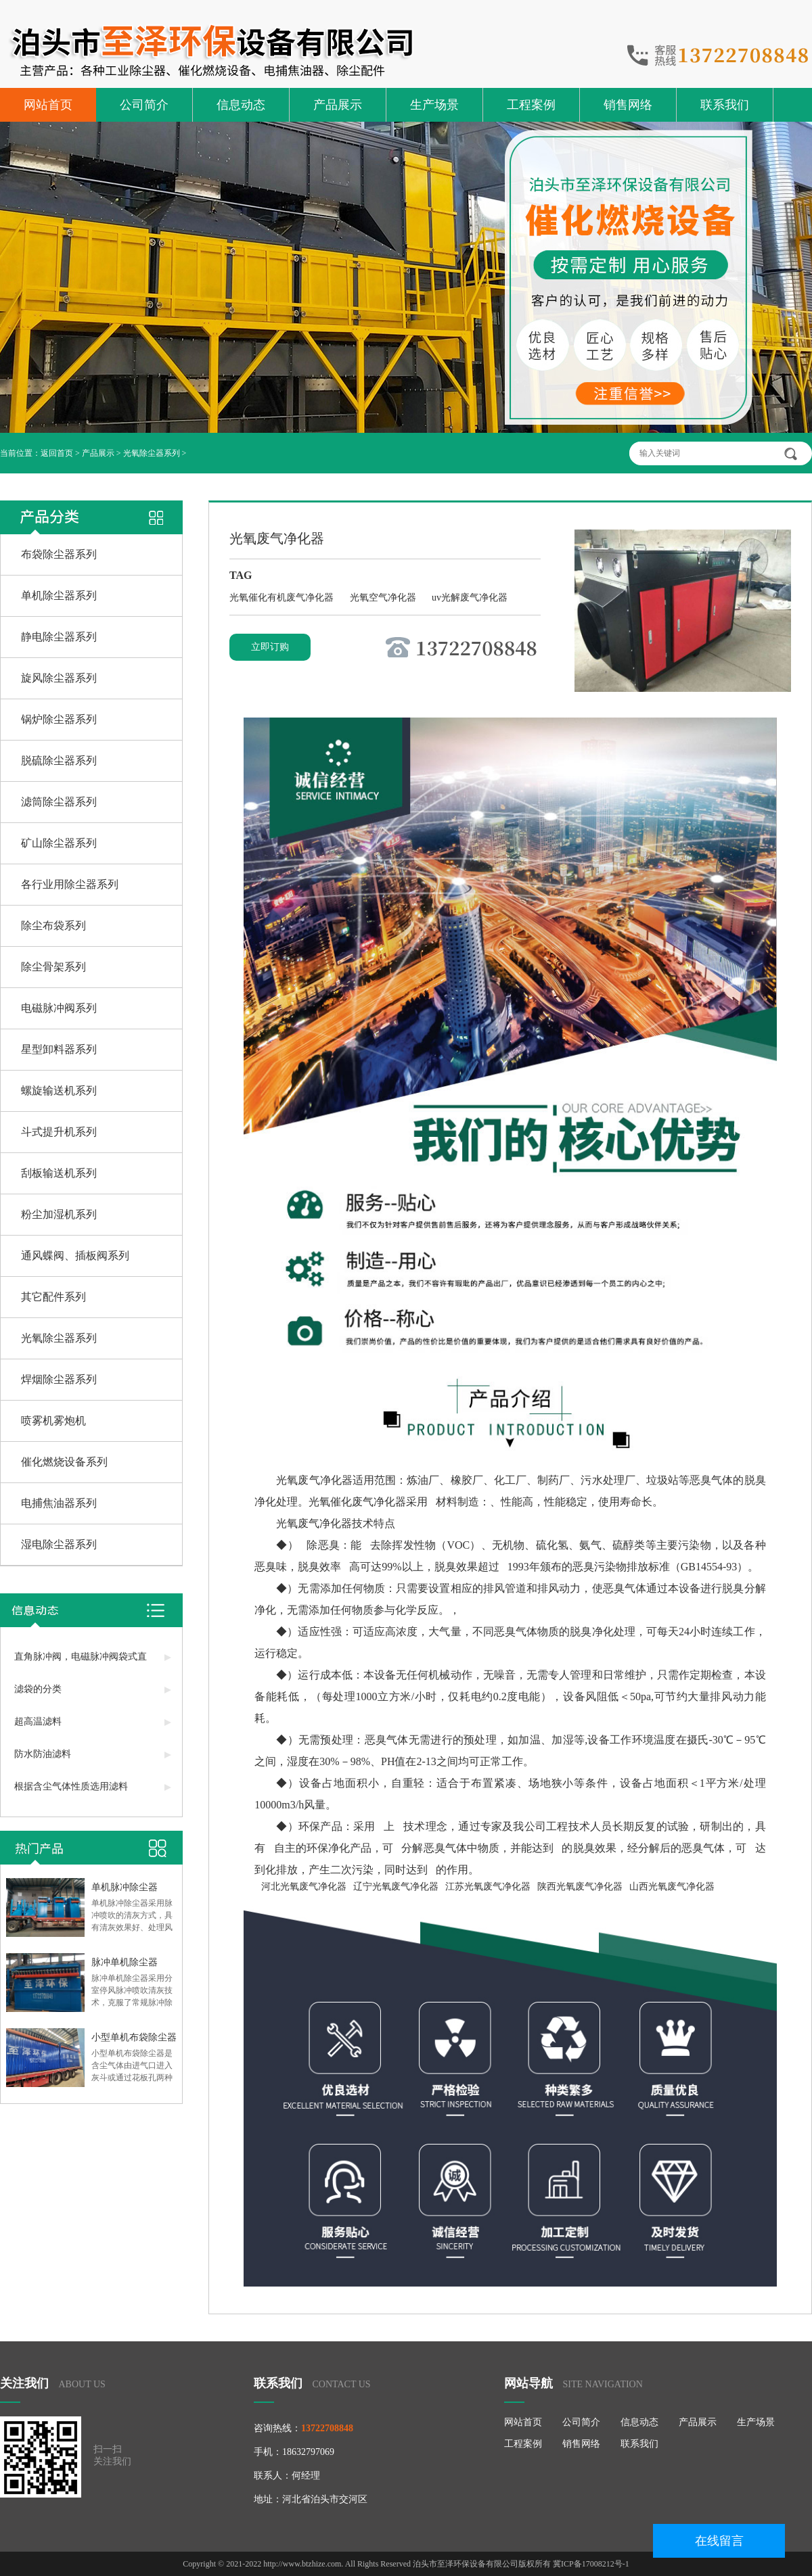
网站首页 (48, 105)
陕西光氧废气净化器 (580, 1886)
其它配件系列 (53, 1297)
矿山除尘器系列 (59, 843)
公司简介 (144, 105)
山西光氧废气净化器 (672, 1886)
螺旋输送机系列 (59, 1090)
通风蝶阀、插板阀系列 (75, 1255)
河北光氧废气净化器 (303, 1886)
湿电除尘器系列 (59, 1544)
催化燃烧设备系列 (64, 1462)
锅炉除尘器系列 (59, 719)
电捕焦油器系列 (59, 1503)
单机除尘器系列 (59, 595)
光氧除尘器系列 (151, 453)
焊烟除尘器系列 (59, 1379)
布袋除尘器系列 (59, 554)
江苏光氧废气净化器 (488, 1886)
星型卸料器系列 (59, 1049)
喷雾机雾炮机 (53, 1420)
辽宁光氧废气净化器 (395, 1886)
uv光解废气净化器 (470, 597)
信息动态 (241, 105)
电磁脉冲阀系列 (59, 1008)
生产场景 (434, 105)
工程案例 (531, 105)
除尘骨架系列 (53, 967)
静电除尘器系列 (59, 636)
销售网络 (628, 105)
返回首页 (57, 453)
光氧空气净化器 (384, 597)
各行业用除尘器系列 (69, 884)
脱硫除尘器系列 (59, 760)
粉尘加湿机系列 (59, 1214)
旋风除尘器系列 (59, 678)
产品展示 (337, 105)
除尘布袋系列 (53, 925)
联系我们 (724, 105)
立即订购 (270, 647)
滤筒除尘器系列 (59, 801)
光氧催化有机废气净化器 (282, 597)
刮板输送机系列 (59, 1173)
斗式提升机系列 (59, 1132)
